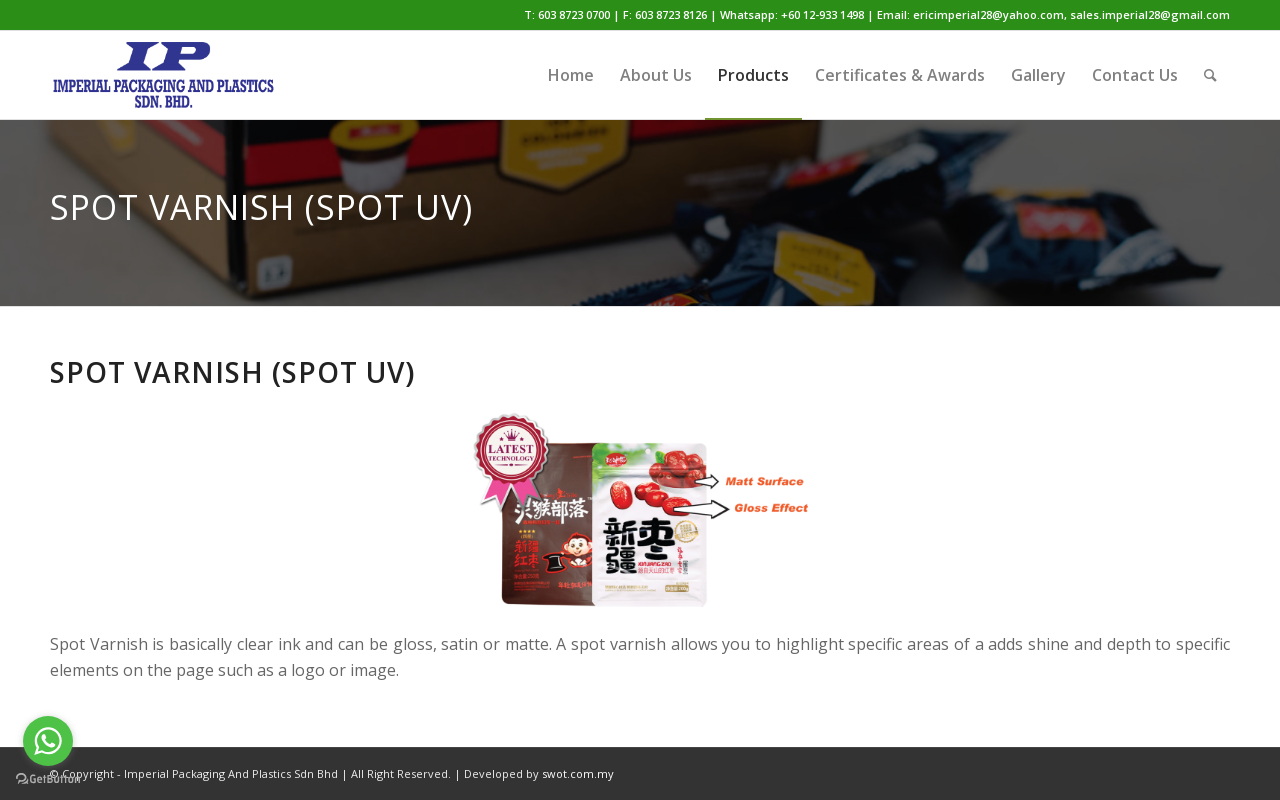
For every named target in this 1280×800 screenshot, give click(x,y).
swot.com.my (578, 773)
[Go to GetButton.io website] (48, 779)
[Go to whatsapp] (48, 741)
